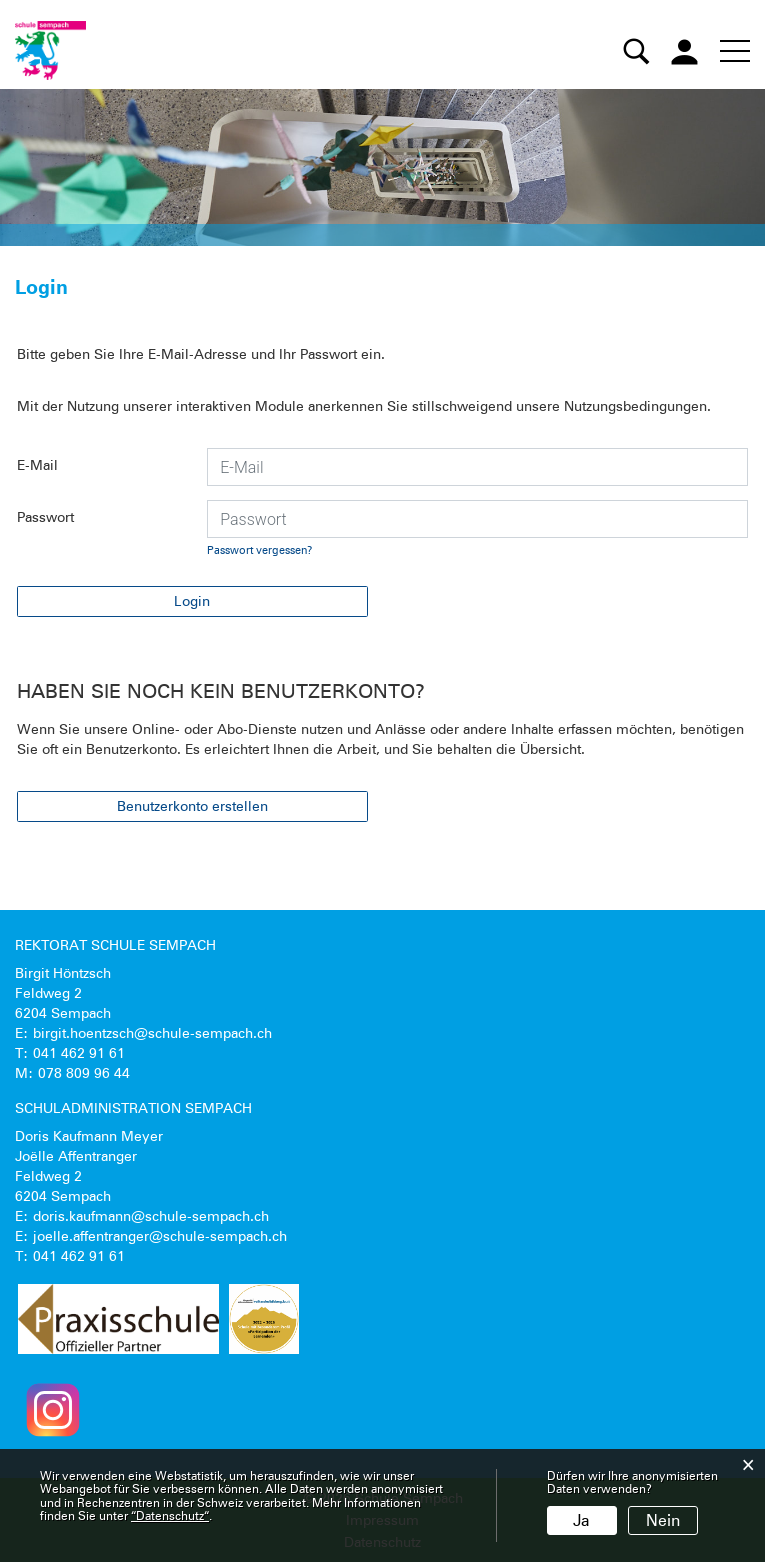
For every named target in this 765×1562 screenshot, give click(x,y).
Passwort (45, 517)
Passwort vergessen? (259, 550)
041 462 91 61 (79, 1053)
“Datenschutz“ (170, 1515)
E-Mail (37, 465)
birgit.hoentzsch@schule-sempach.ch (152, 1033)
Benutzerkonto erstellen (192, 806)
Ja (581, 1520)
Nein (663, 1520)
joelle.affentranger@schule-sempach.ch (160, 1236)
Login (192, 601)
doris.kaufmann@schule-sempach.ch (151, 1216)
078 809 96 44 (84, 1073)
